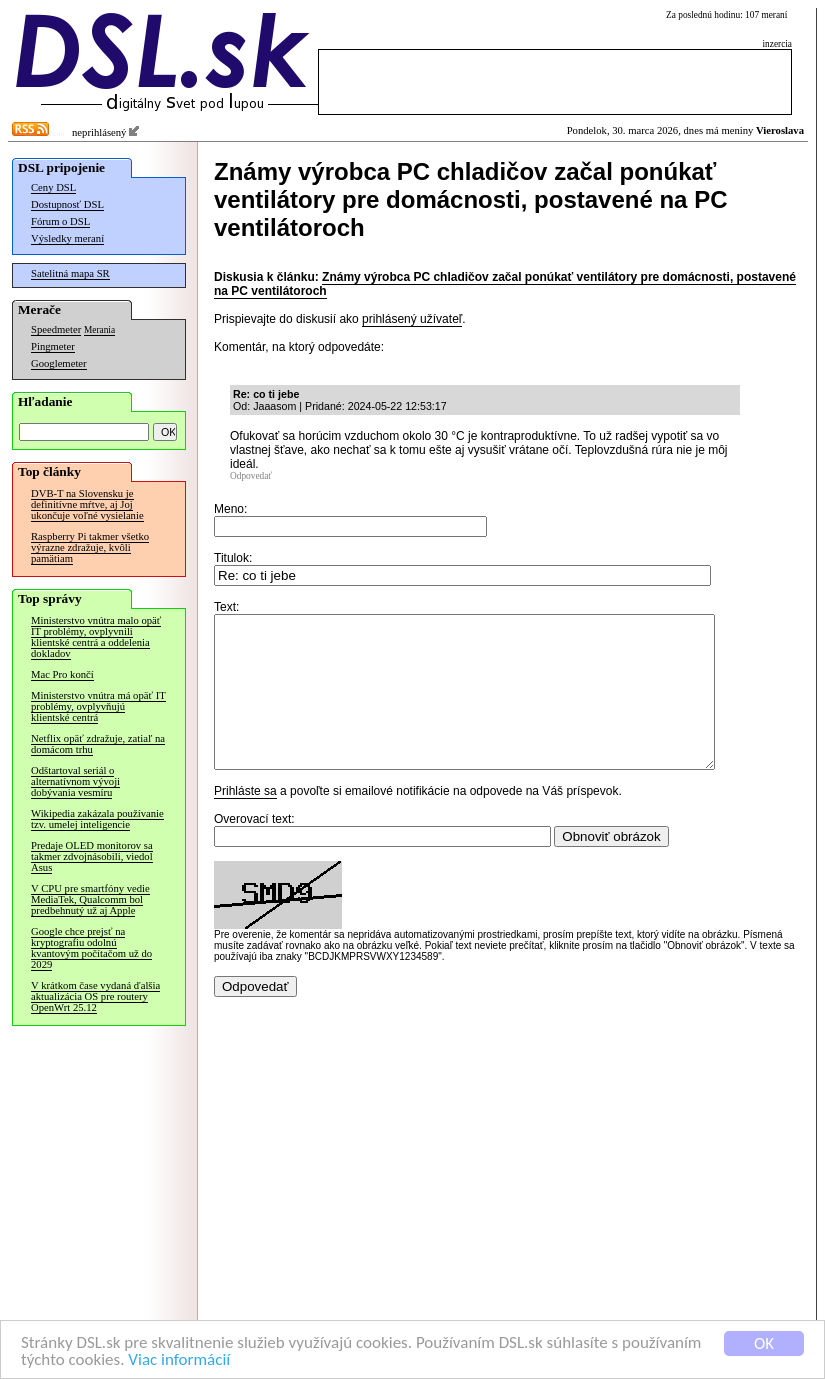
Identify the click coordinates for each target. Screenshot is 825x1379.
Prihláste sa (245, 821)
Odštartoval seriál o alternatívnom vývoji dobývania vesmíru (75, 781)
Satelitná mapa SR (70, 273)
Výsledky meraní (67, 238)
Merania (99, 330)
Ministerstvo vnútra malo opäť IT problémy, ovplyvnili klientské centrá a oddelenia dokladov (96, 637)
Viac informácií (179, 1360)
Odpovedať (251, 476)
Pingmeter (53, 346)
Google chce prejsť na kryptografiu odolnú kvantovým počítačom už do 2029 (91, 948)
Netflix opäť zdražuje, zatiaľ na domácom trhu (98, 744)
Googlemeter (59, 363)
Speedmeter (56, 329)
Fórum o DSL (60, 221)
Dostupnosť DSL (67, 204)
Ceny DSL (53, 187)
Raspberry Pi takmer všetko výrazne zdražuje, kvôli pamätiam (90, 547)
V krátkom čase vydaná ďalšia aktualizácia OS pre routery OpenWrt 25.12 (95, 996)
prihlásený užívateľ (412, 319)
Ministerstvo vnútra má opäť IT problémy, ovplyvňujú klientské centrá (98, 706)
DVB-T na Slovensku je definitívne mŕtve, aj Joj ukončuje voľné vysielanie (87, 504)
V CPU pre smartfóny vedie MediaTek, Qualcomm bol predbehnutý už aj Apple (90, 899)
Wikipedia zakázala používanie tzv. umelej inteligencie (97, 819)
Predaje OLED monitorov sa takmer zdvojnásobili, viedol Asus (92, 856)
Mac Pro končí (62, 674)
